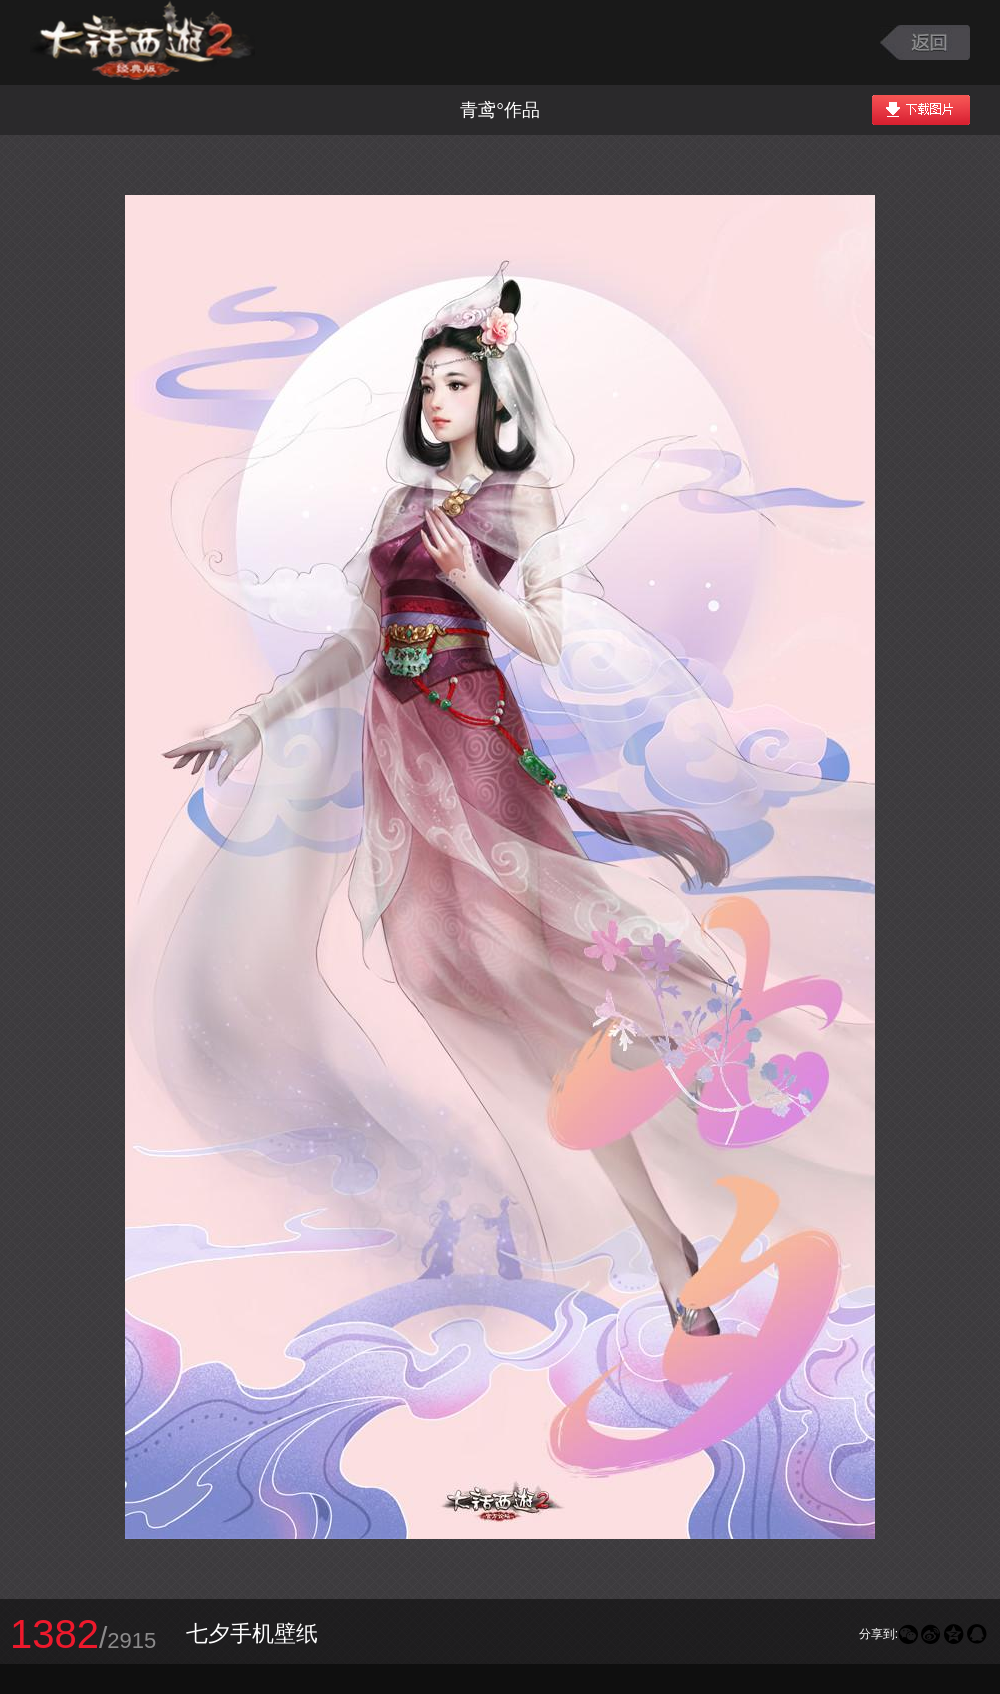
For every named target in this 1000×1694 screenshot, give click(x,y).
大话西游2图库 (142, 42)
